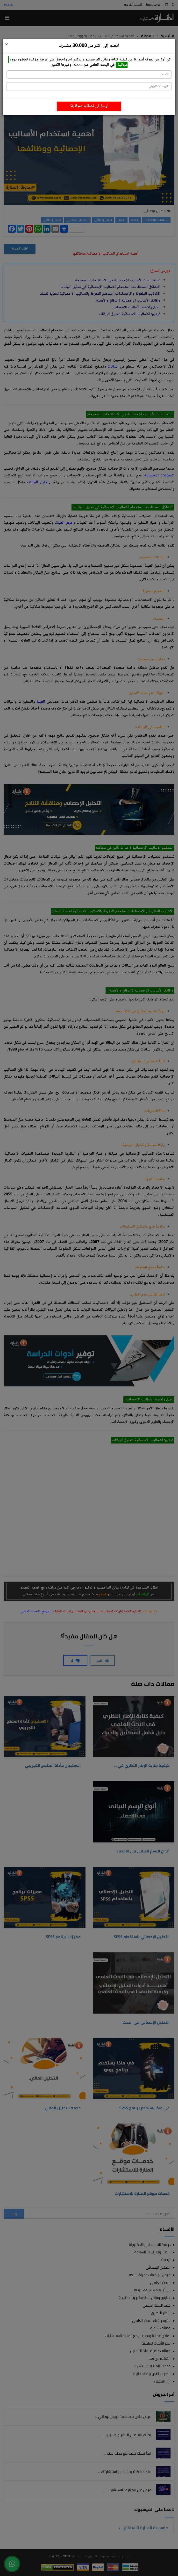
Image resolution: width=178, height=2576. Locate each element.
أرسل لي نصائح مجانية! (89, 106)
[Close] (6, 44)
